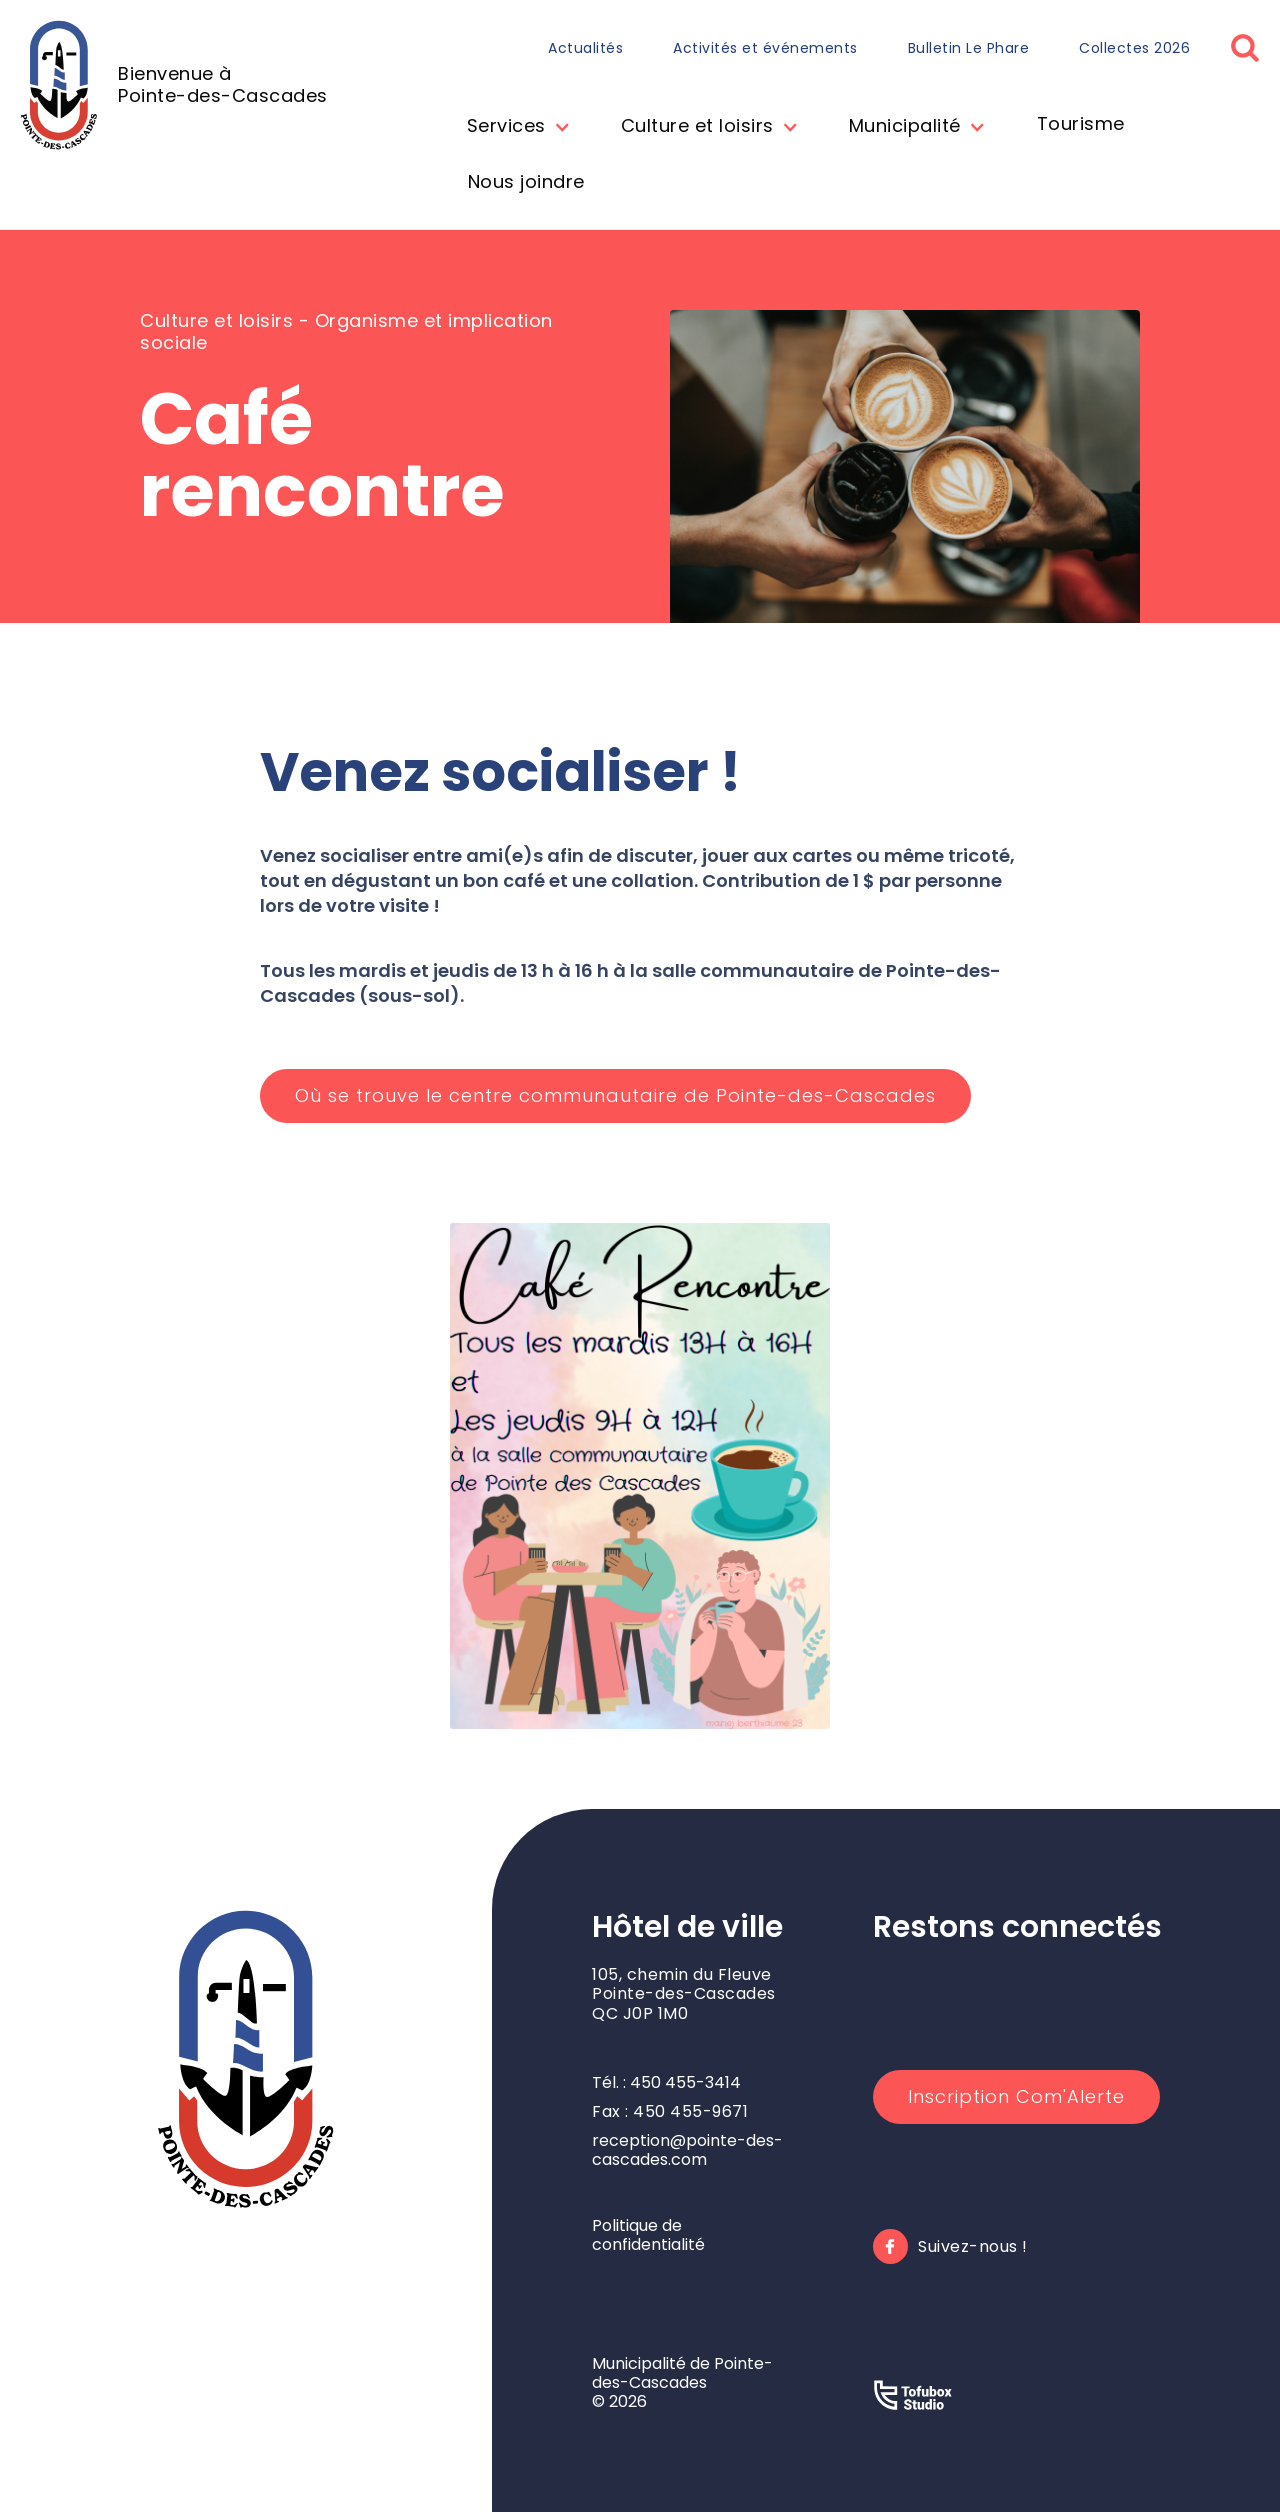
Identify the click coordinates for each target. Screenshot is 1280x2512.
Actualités (585, 48)
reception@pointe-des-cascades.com (687, 2150)
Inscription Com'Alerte (1016, 2096)
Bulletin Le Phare (969, 48)
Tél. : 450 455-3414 (666, 2082)
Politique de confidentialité (648, 2235)
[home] (174, 85)
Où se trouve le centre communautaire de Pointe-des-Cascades (615, 1095)
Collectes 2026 (1134, 48)
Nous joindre (526, 181)
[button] (514, 127)
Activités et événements (765, 48)
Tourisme (1081, 123)
